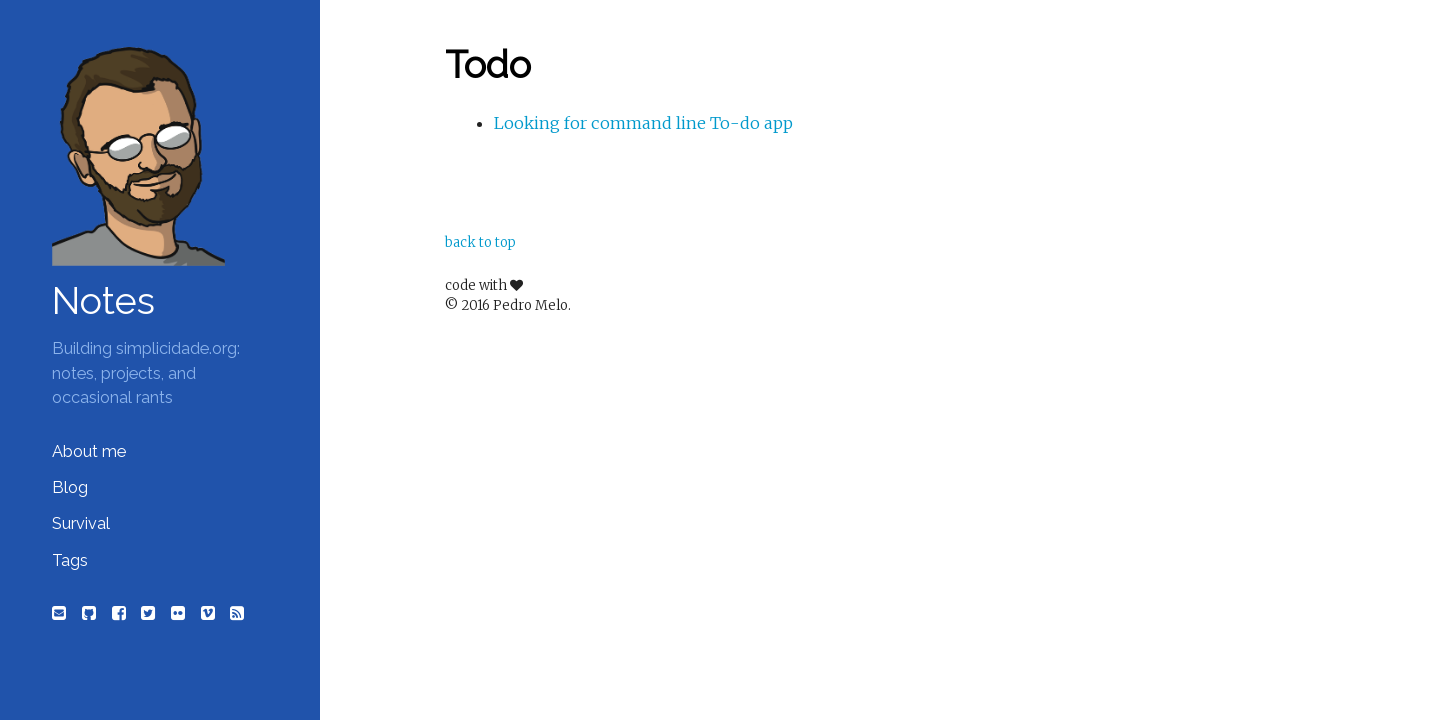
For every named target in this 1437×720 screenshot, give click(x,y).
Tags (70, 560)
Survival (81, 523)
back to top (480, 242)
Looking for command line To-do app (643, 123)
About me (89, 451)
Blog (70, 487)
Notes (103, 301)
